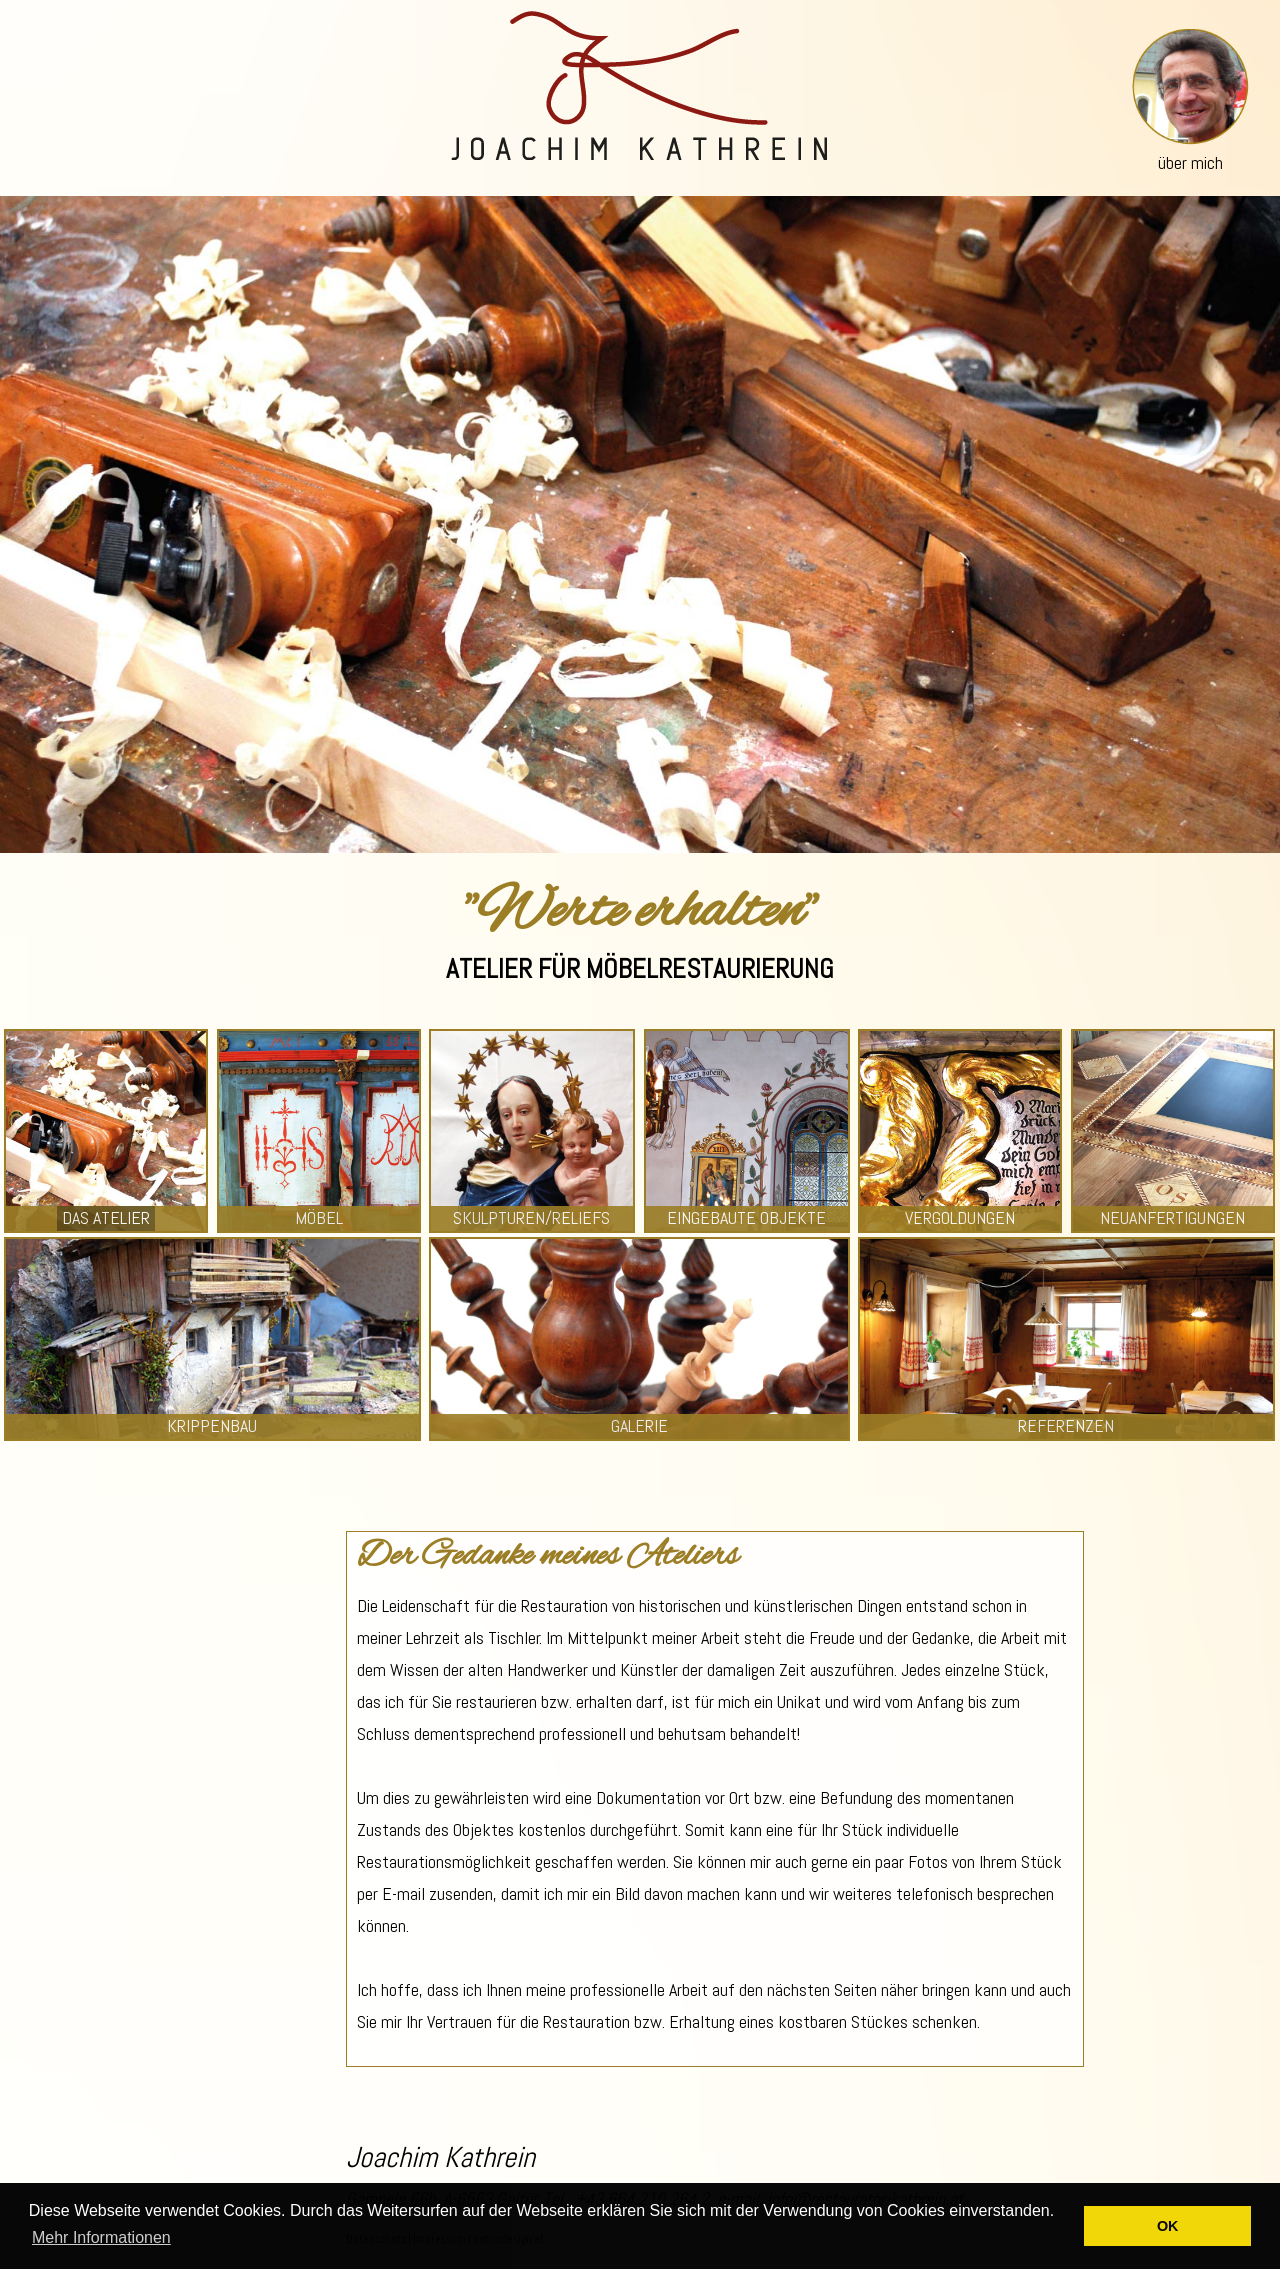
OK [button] (1168, 2226)
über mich (1190, 162)
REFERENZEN (1066, 1425)
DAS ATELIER (106, 1217)
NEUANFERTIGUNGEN (1172, 1217)
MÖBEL (319, 1217)
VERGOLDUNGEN (960, 1217)
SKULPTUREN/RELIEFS (531, 1217)
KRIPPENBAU (212, 1425)
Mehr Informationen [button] (101, 2237)
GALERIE (639, 1425)
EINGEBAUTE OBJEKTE (746, 1217)
